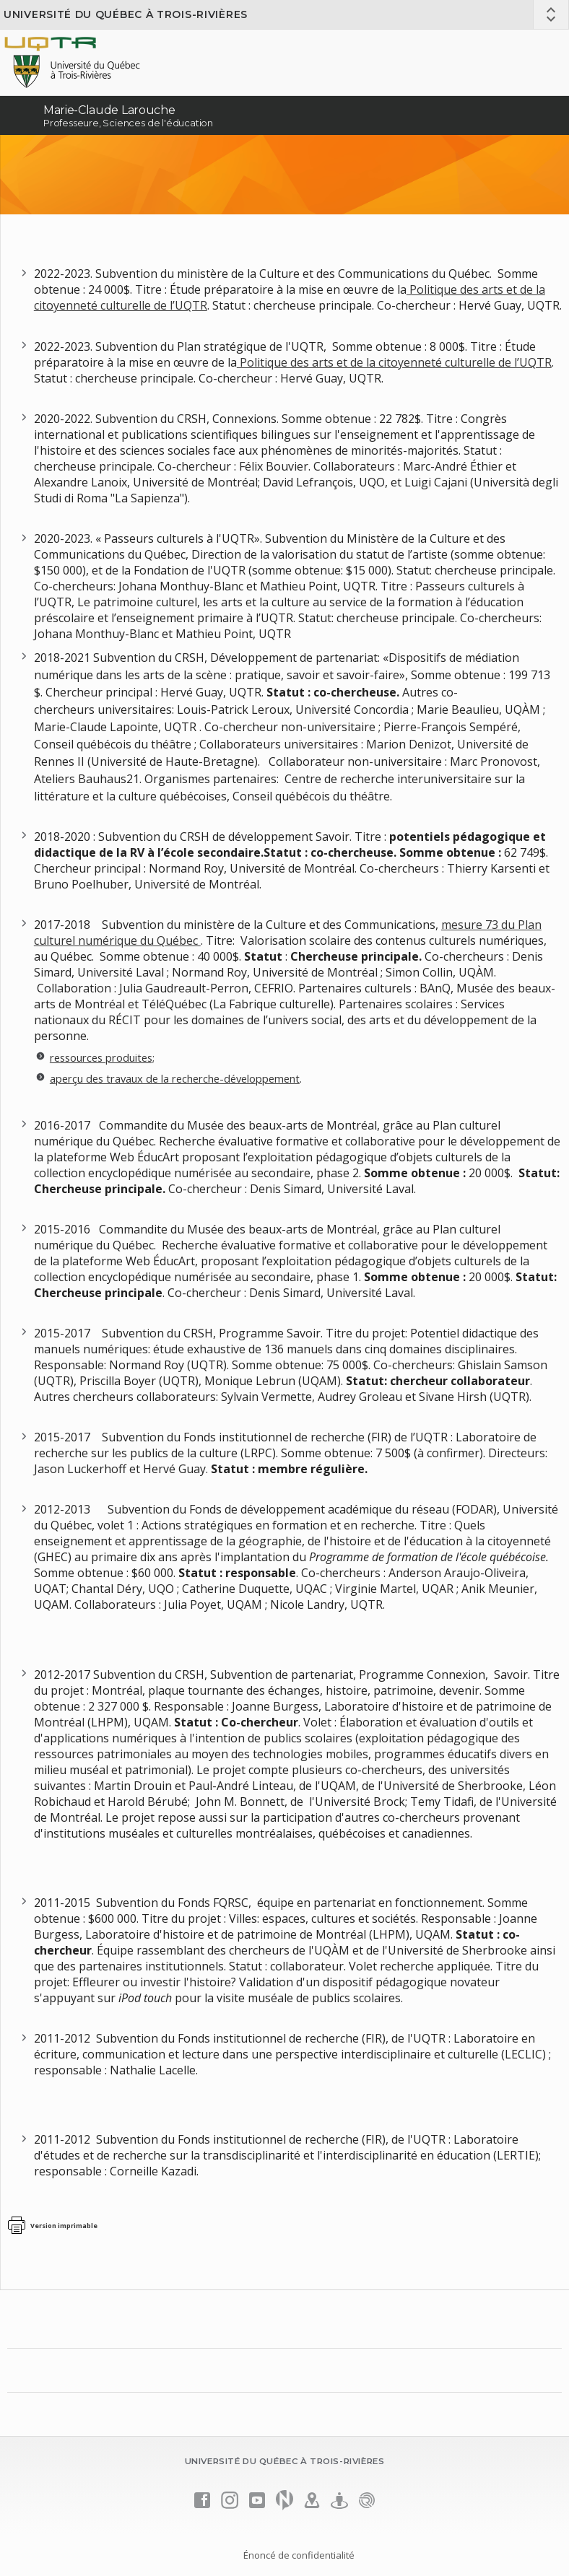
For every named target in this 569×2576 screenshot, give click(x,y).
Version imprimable (63, 2225)
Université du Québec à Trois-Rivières (126, 14)
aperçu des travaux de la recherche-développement (175, 1078)
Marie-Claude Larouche (109, 110)
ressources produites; (102, 1057)
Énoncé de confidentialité (299, 2555)
